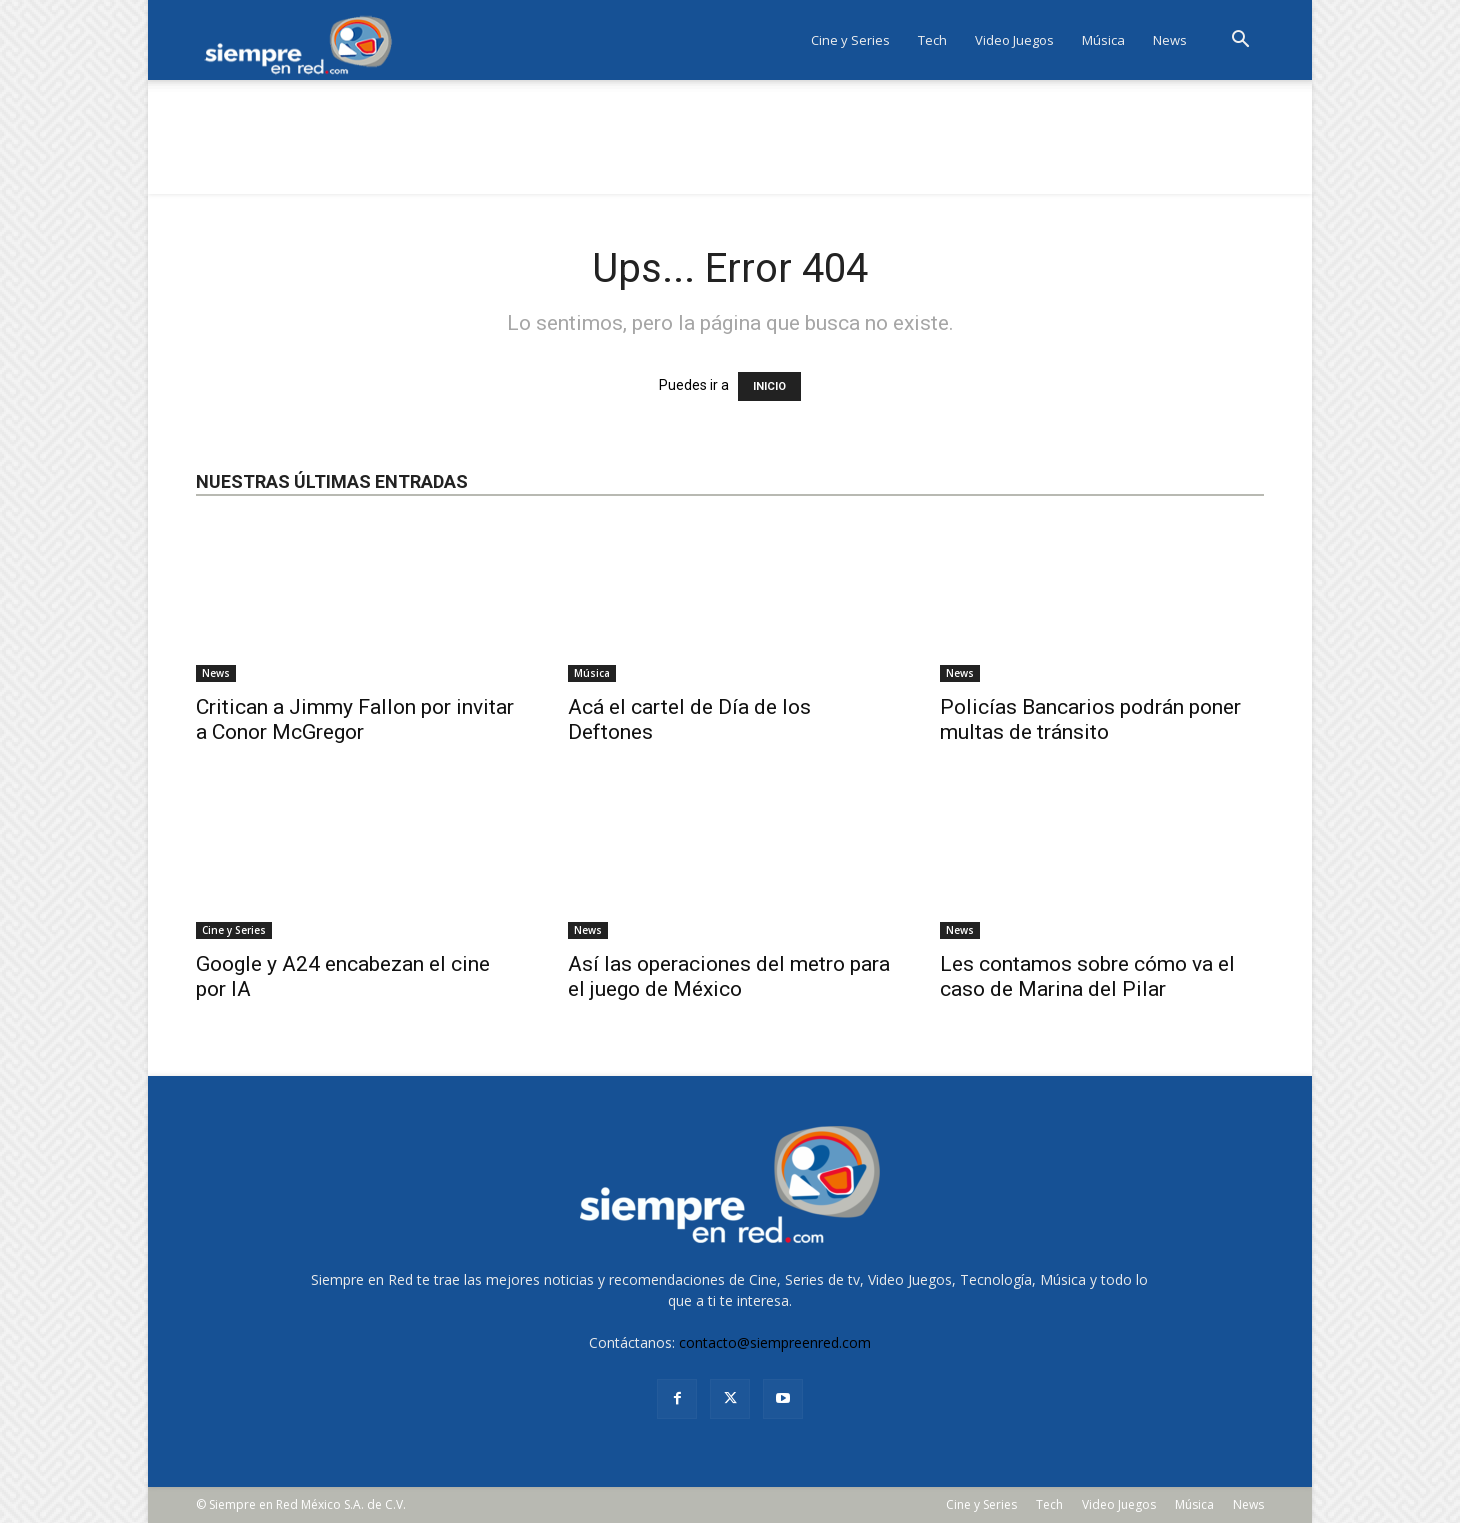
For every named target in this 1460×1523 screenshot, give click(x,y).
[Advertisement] (730, 149)
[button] (1240, 41)
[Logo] (305, 40)
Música (1103, 40)
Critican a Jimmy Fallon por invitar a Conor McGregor (355, 719)
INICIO (769, 386)
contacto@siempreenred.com (775, 1342)
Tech (932, 40)
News (1170, 40)
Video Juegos (1014, 40)
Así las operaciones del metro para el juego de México (729, 976)
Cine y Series (850, 40)
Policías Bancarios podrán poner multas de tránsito (1090, 719)
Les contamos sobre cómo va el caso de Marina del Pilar (1087, 976)
